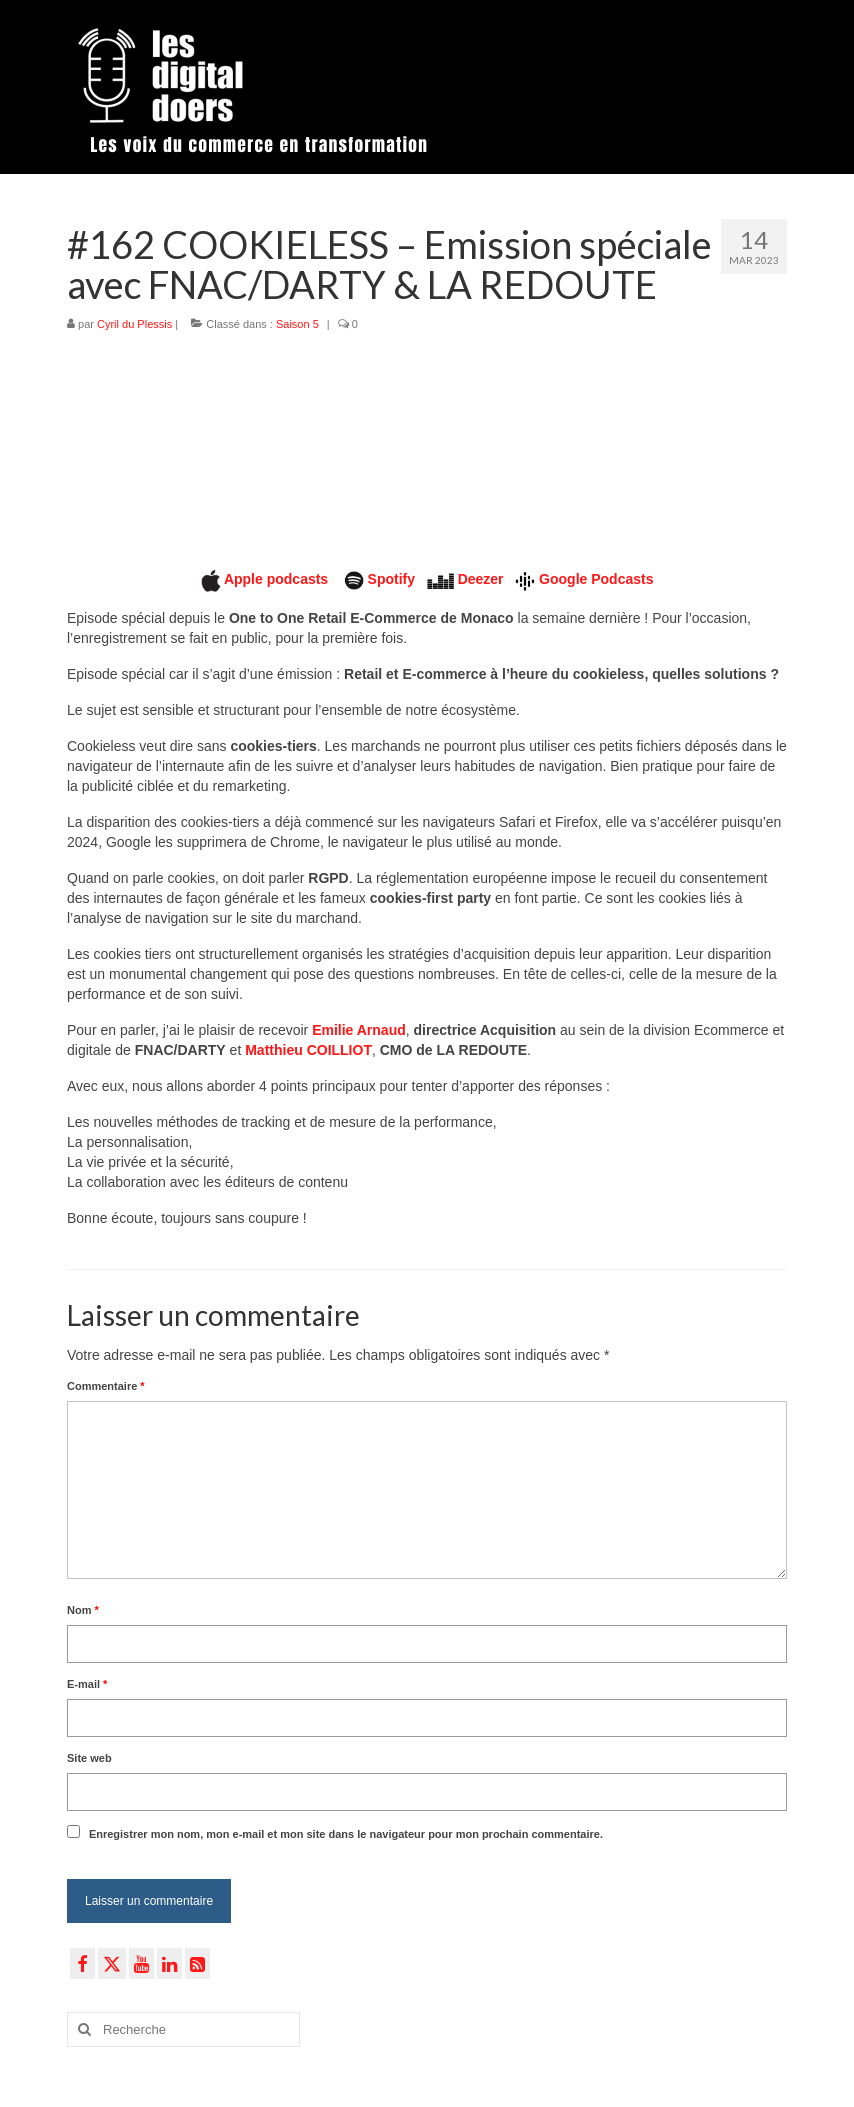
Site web (89, 1758)
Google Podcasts (596, 579)
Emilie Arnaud (359, 1030)
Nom (83, 1610)
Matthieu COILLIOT (308, 1050)
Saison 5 (297, 324)
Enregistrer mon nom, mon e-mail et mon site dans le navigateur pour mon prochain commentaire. (346, 1834)
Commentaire (106, 1386)
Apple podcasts (278, 579)
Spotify (391, 579)
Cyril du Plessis (134, 324)
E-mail (87, 1684)
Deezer (481, 579)
